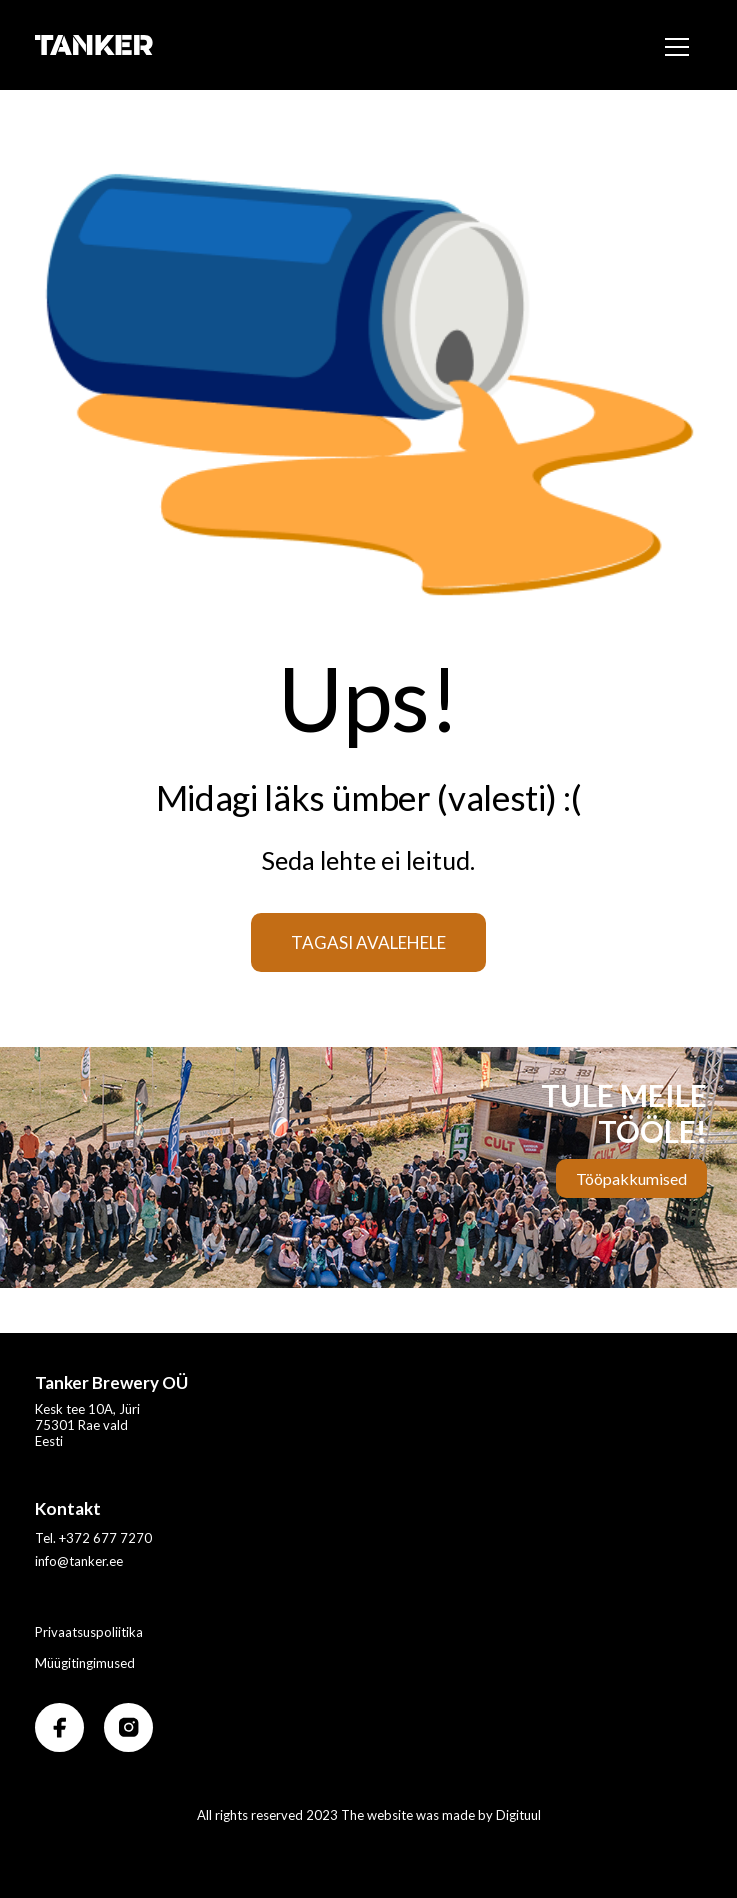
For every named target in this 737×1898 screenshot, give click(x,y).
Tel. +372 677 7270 (93, 1538)
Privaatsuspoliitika (89, 1632)
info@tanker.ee (79, 1561)
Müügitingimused (85, 1663)
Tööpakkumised (631, 1178)
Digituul (518, 1815)
